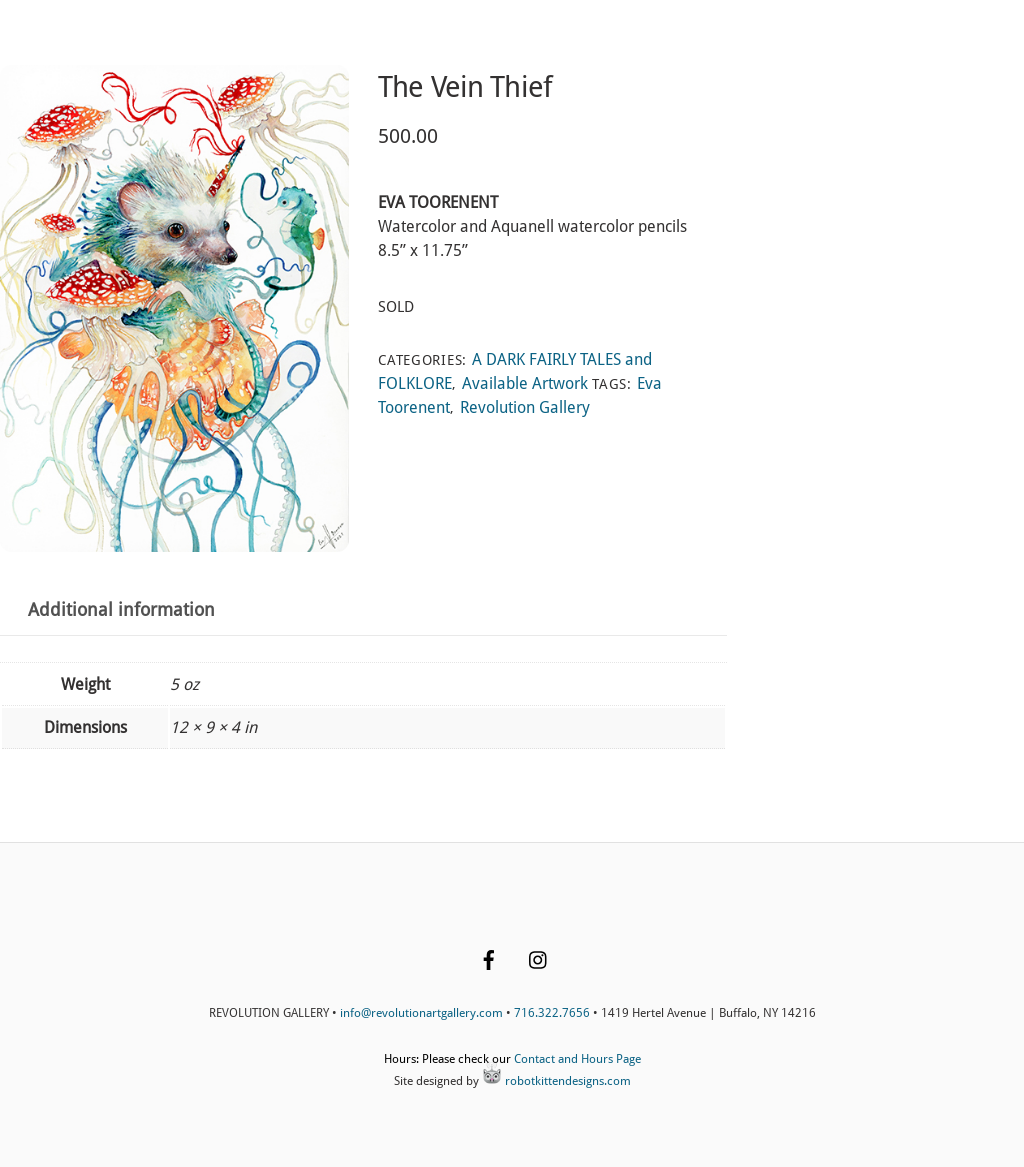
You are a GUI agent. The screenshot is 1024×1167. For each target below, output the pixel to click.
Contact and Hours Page (577, 1059)
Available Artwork (525, 383)
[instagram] (539, 958)
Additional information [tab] (121, 610)
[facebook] (489, 958)
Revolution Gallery (525, 407)
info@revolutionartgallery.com (421, 1013)
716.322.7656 (552, 1013)
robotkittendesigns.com (556, 1081)
